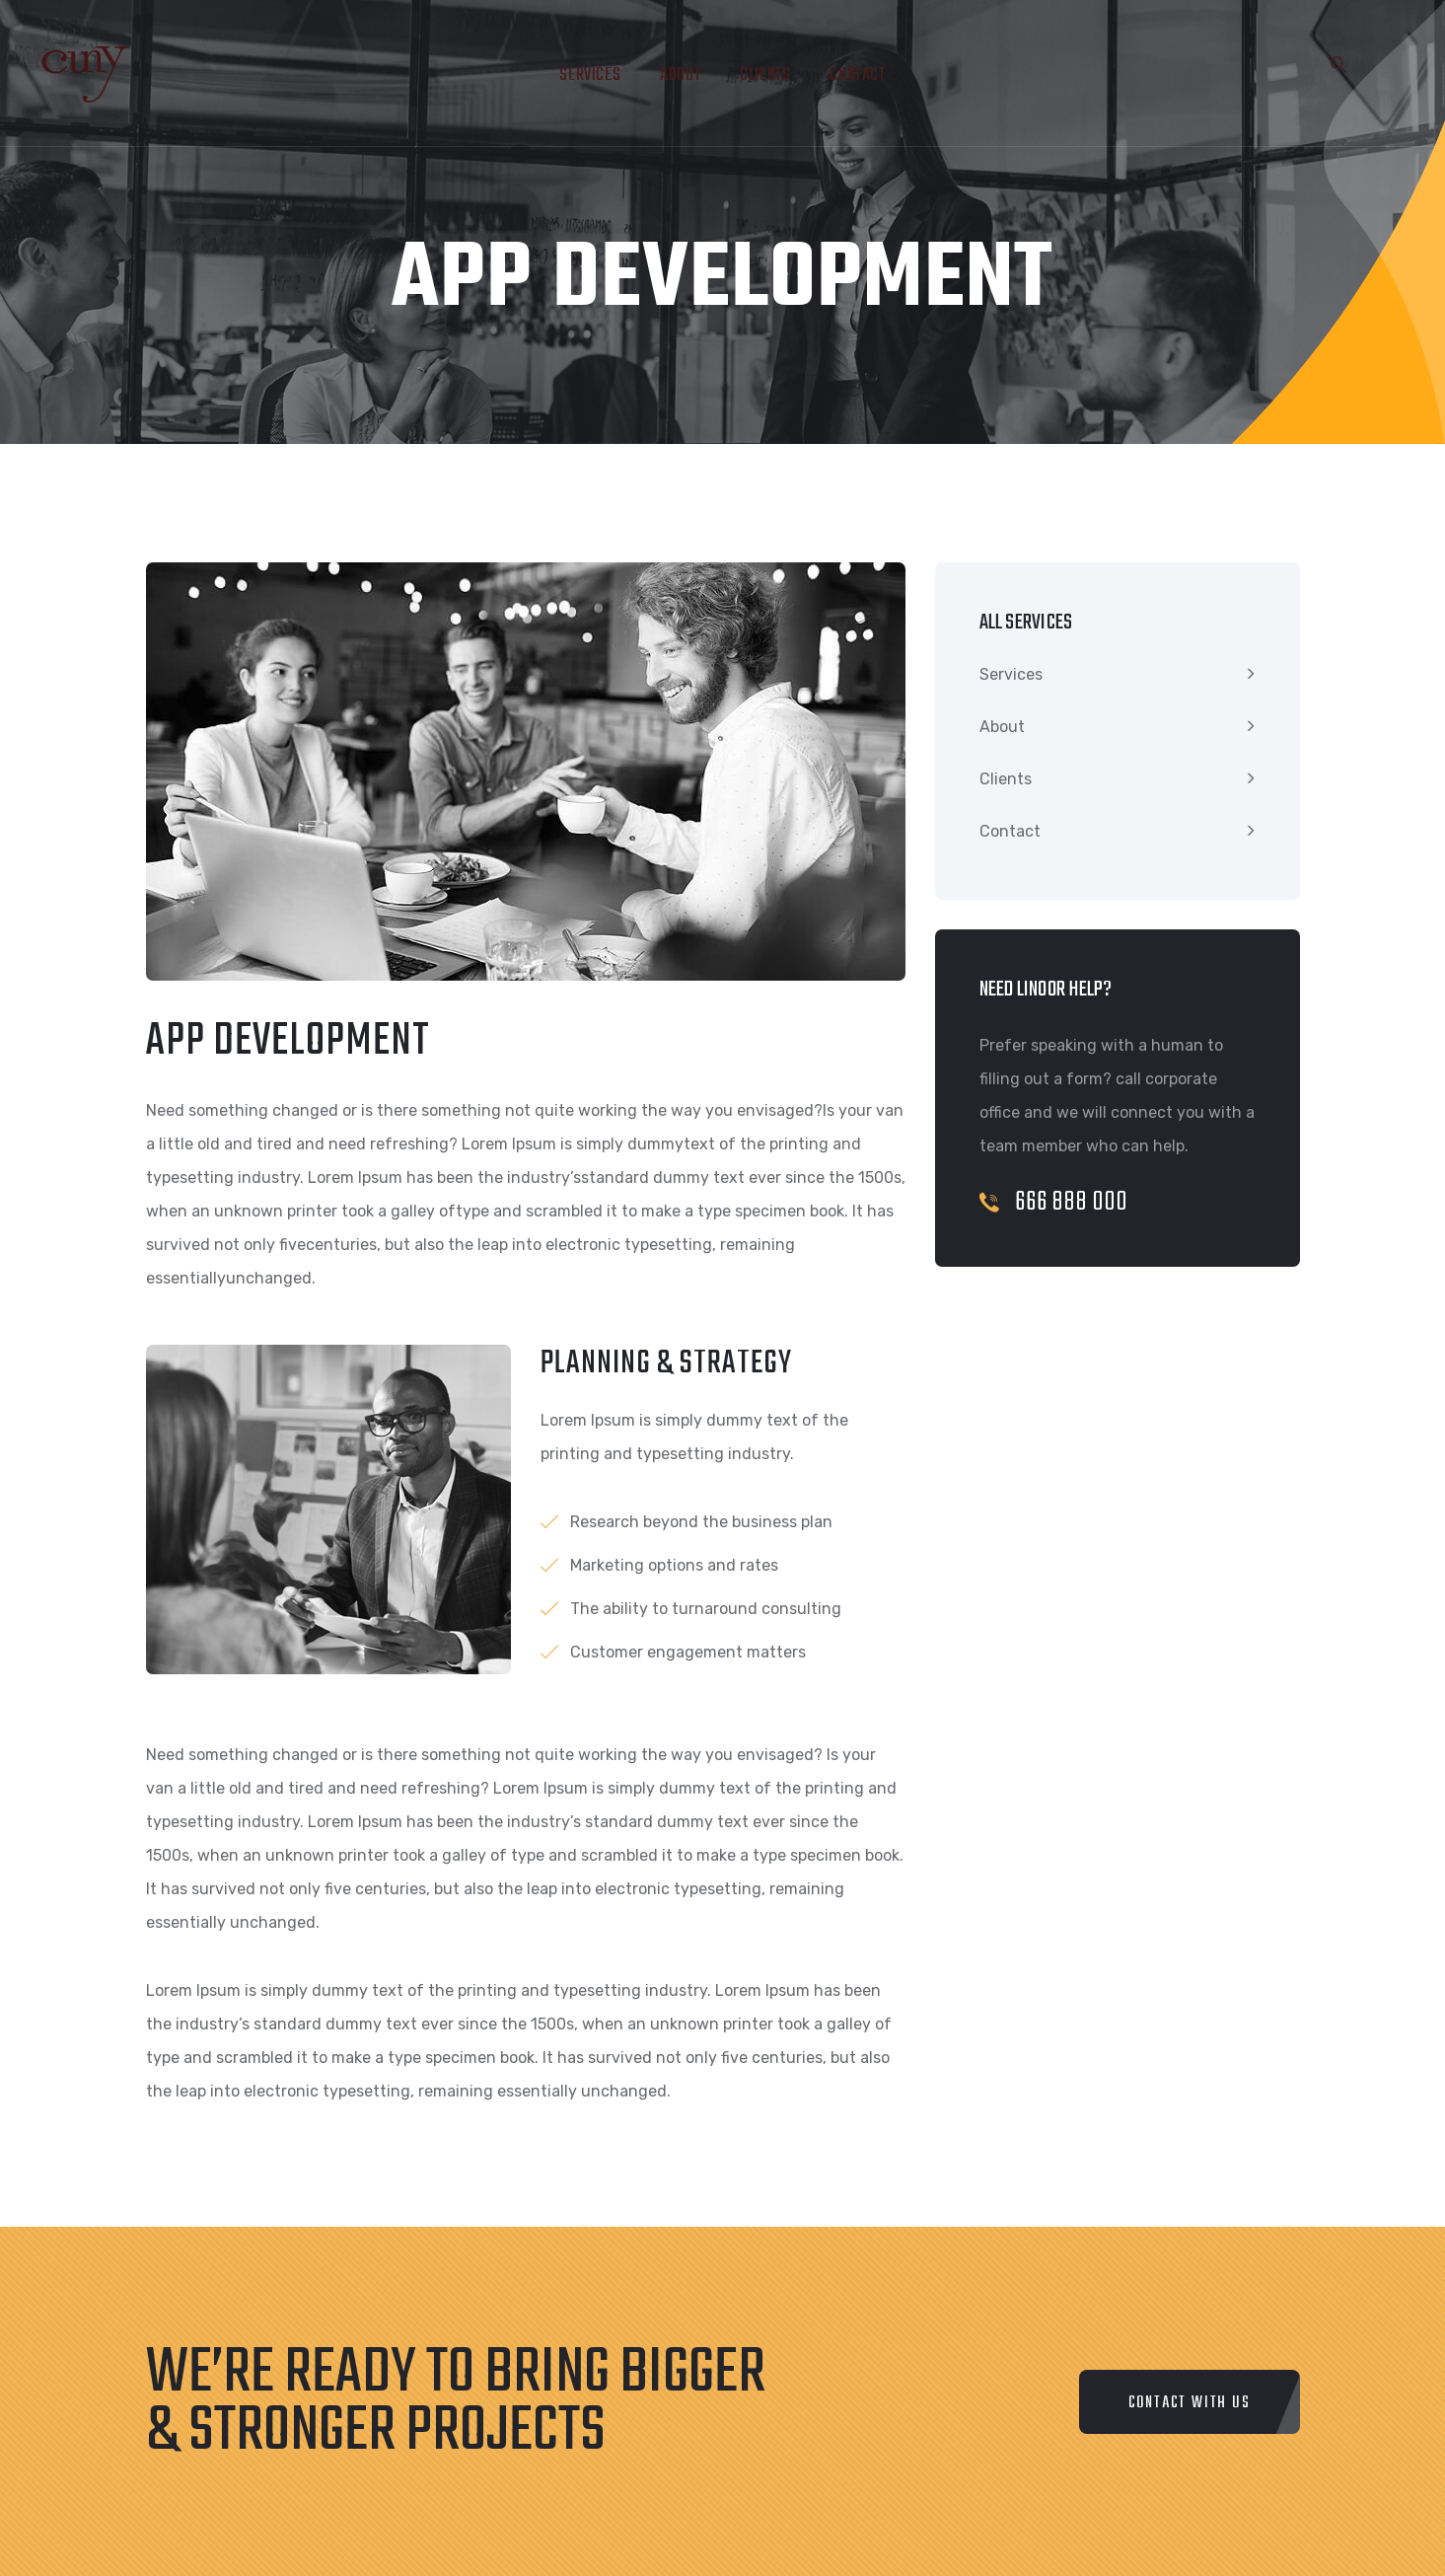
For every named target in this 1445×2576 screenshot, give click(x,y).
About (680, 75)
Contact (857, 75)
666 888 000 (1053, 1202)
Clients (765, 75)
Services (589, 75)
